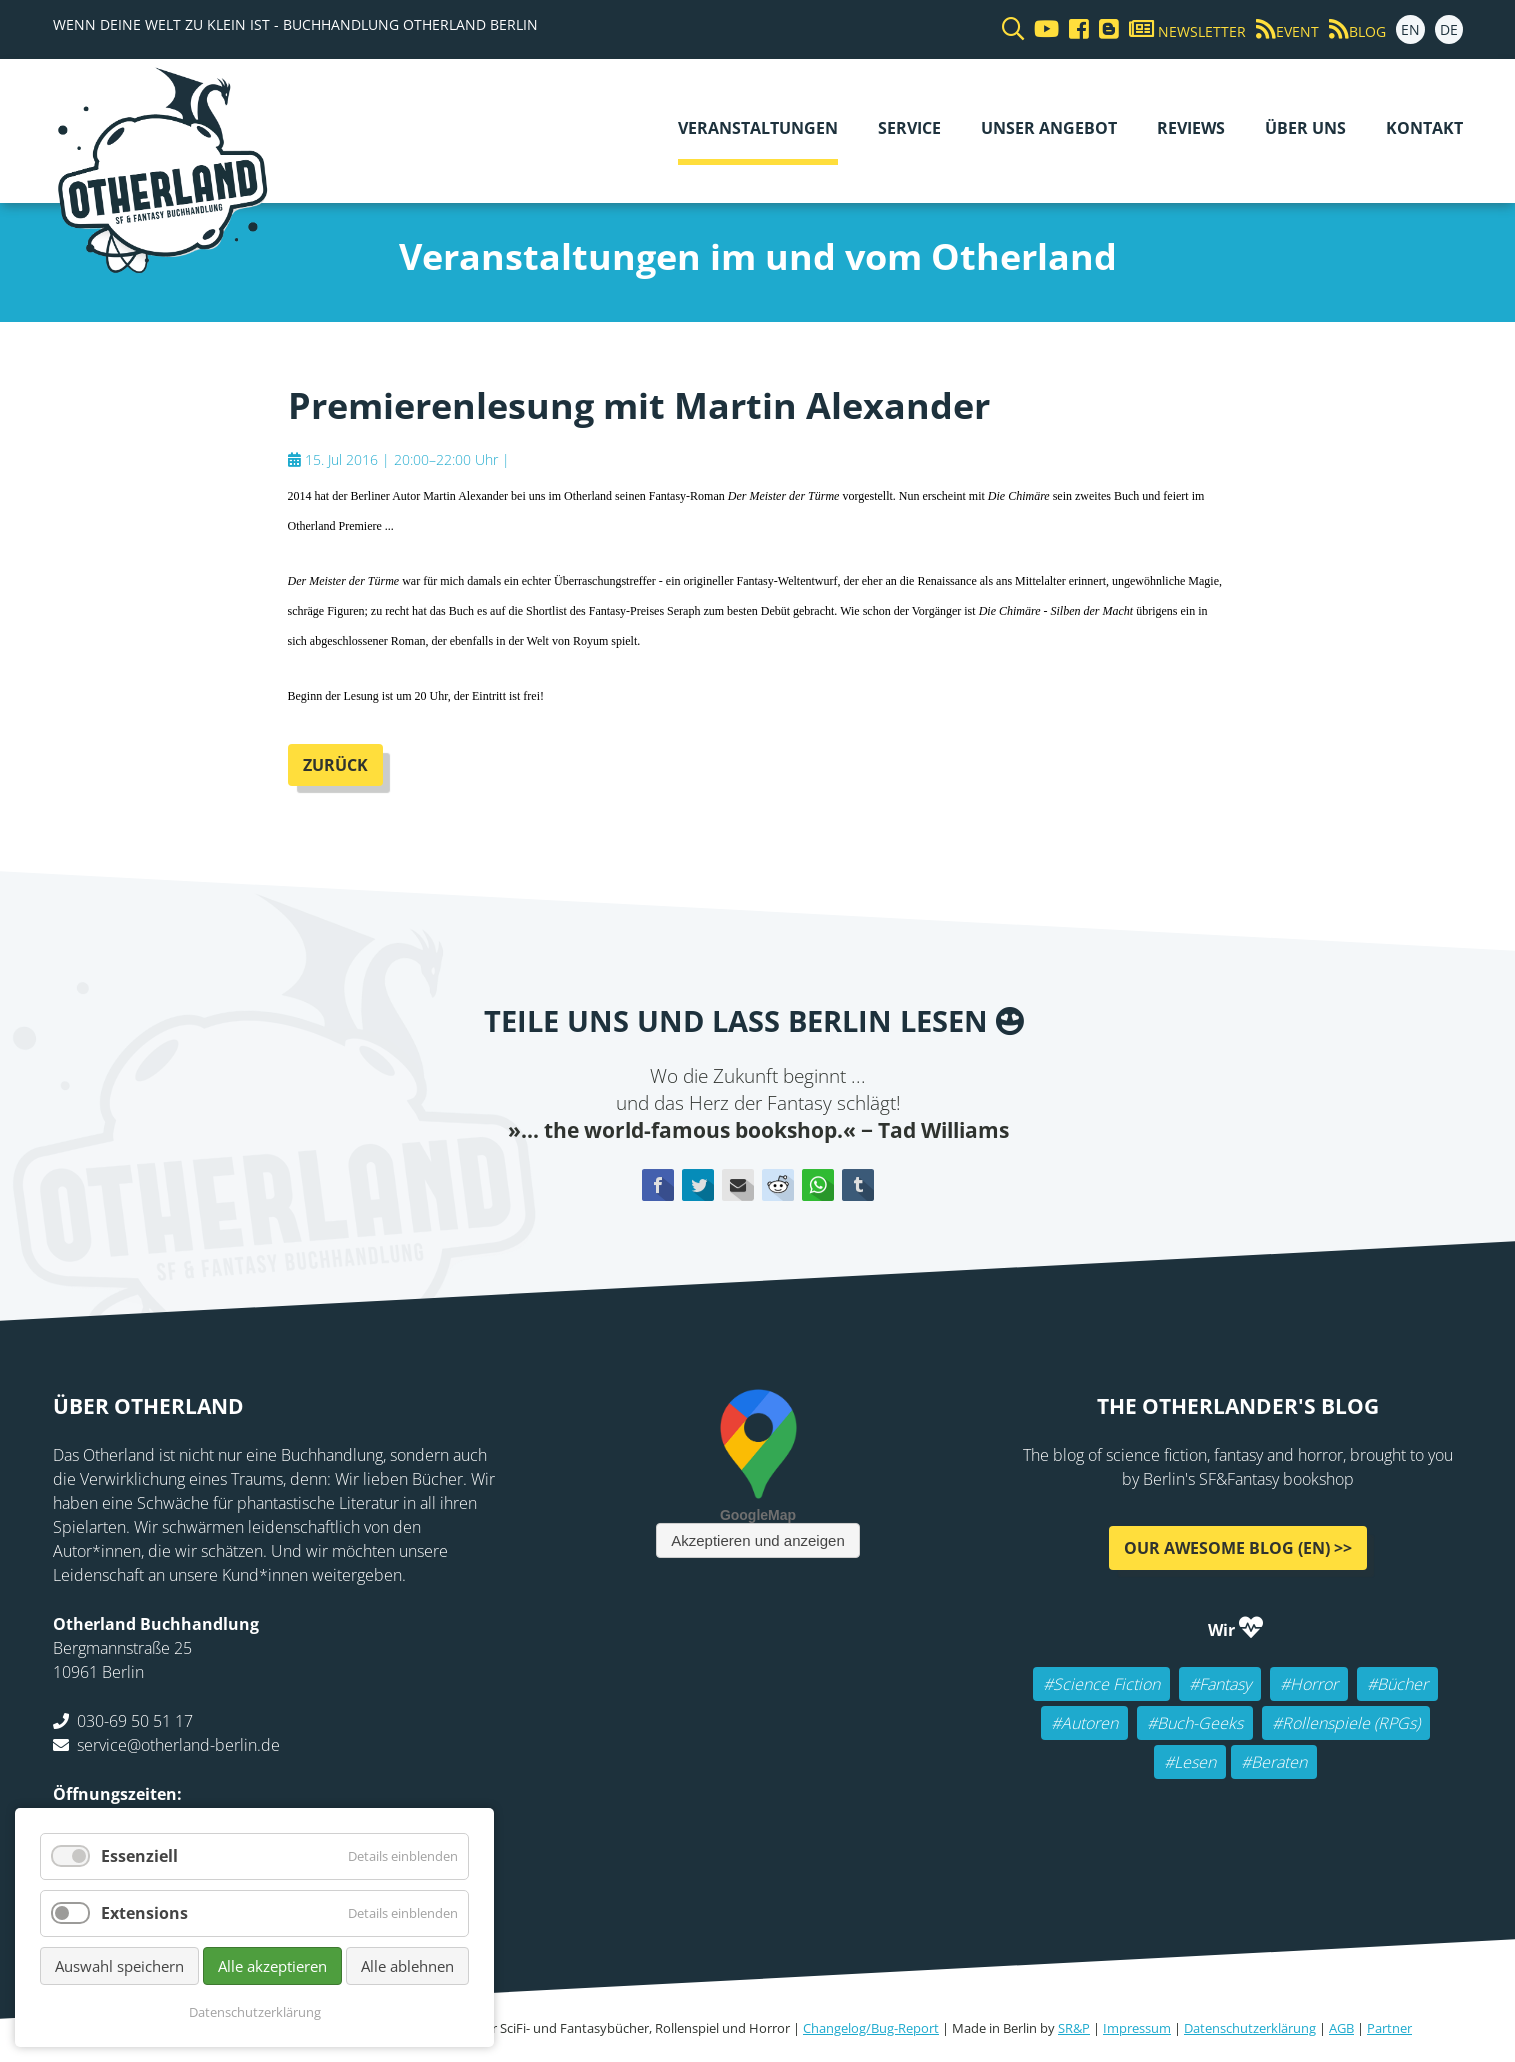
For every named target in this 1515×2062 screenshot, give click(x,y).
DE (1449, 29)
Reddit (778, 1185)
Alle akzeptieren (272, 1966)
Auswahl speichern (119, 1966)
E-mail (738, 1185)
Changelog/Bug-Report (871, 2028)
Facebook (658, 1185)
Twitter (698, 1185)
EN (1410, 29)
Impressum (1137, 2028)
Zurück (335, 765)
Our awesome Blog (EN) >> (1238, 1548)
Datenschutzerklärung (1250, 2028)
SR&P (1074, 2028)
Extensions (144, 1913)
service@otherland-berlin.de (178, 1745)
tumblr (858, 1185)
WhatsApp (818, 1185)
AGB (1341, 2028)
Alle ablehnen (407, 1966)
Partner (1389, 2028)
